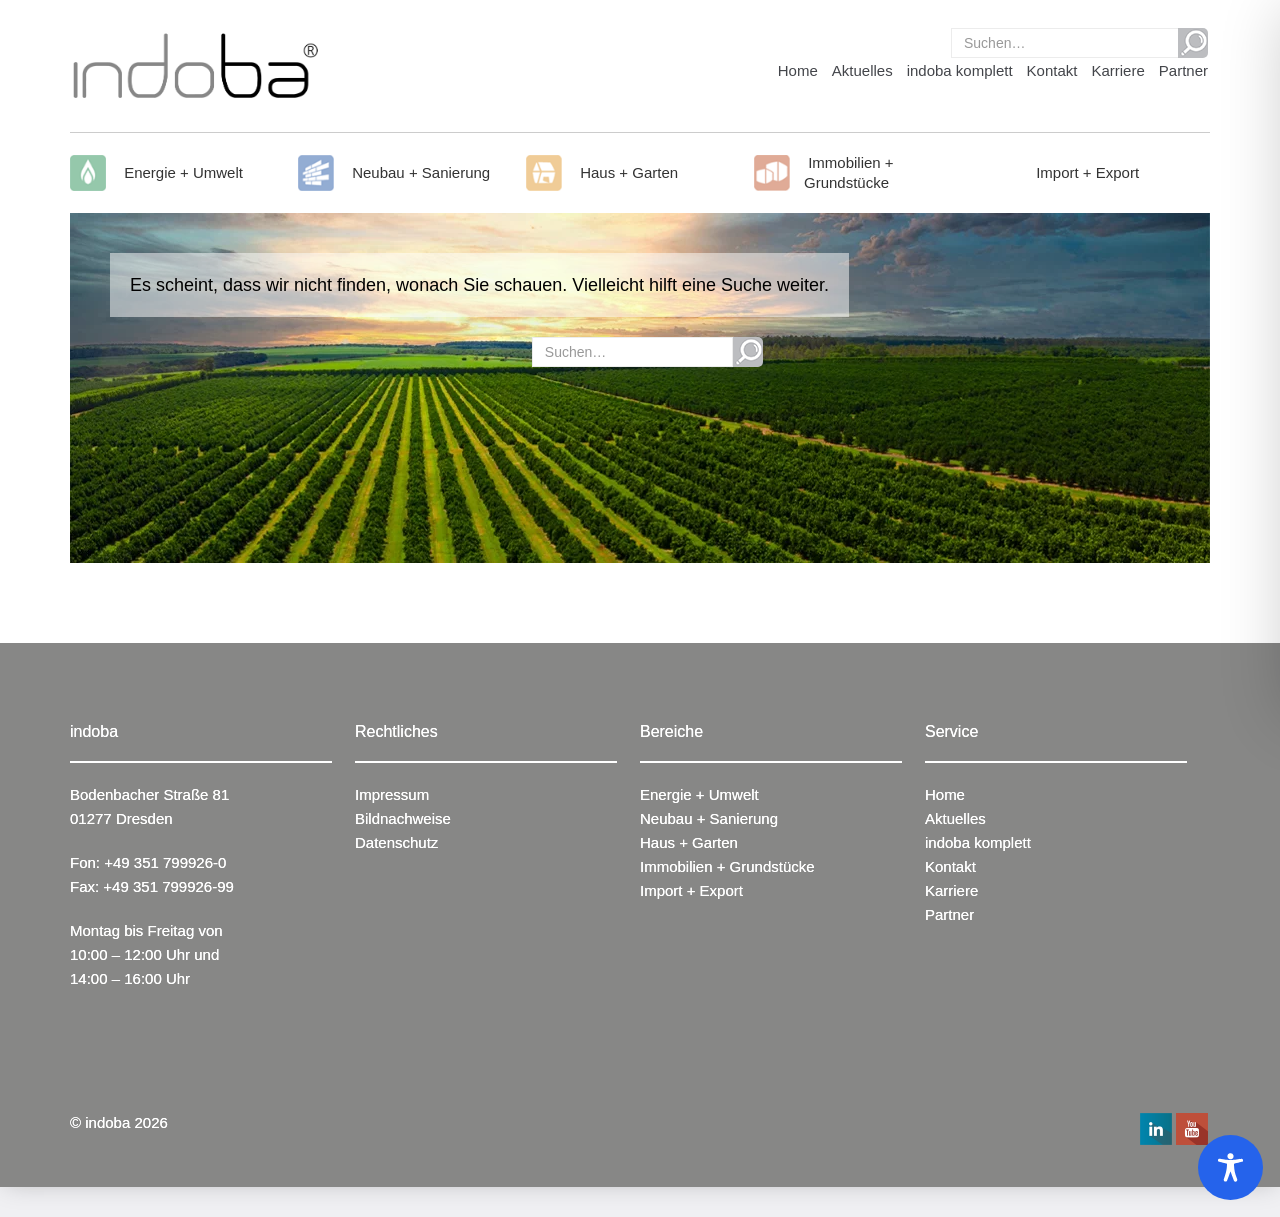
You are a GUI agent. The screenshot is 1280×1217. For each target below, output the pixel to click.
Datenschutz (396, 842)
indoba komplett (960, 70)
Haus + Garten (627, 172)
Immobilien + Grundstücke (849, 172)
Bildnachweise (403, 818)
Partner (1183, 70)
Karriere (1117, 70)
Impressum (392, 794)
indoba (107, 1122)
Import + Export (1085, 172)
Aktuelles (862, 70)
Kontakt (1052, 70)
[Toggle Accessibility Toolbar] (1230, 1167)
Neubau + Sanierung (419, 172)
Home (798, 70)
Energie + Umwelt (181, 172)
